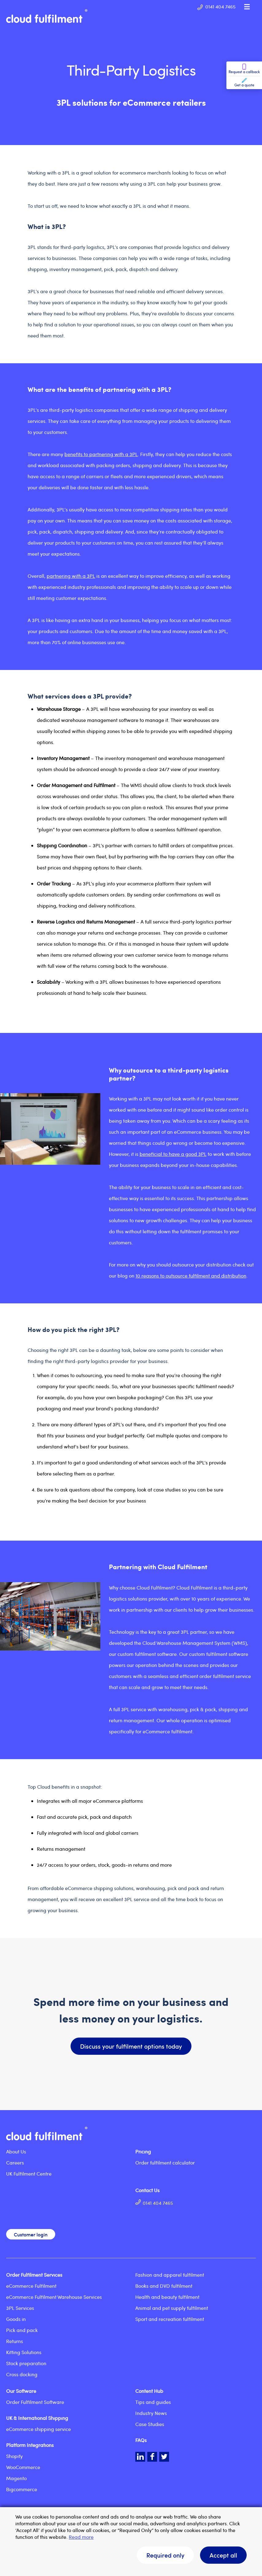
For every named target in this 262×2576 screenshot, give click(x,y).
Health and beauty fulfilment (167, 2297)
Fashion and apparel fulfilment (169, 2274)
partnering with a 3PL (71, 576)
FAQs (141, 2440)
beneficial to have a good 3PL (173, 1154)
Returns (14, 2341)
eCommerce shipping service (38, 2429)
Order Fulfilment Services (34, 2274)
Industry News (151, 2413)
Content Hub (149, 2391)
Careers (15, 2162)
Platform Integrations (30, 2445)
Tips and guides (153, 2402)
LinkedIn (140, 2457)
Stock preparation (26, 2363)
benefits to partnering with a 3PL (101, 454)
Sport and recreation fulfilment (169, 2319)
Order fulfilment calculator (165, 2162)
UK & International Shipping (37, 2418)
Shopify (14, 2456)
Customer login (31, 2234)
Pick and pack (22, 2330)
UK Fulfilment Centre (29, 2173)
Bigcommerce (21, 2489)
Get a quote (244, 82)
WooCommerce (23, 2467)
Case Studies (149, 2424)
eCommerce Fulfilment (31, 2286)
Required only (165, 2555)
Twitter (164, 2457)
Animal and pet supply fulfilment (171, 2308)
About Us (16, 2151)
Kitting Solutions (23, 2352)
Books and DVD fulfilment (163, 2286)
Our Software (21, 2391)
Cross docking (21, 2374)
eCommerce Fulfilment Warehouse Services (54, 2297)
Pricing (143, 2151)
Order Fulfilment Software (35, 2402)
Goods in (16, 2319)
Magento (16, 2478)
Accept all (223, 2555)
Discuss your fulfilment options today (131, 2046)
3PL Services (20, 2308)
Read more (81, 2537)
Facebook (152, 2457)
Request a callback (244, 69)
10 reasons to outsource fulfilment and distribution (191, 1275)
